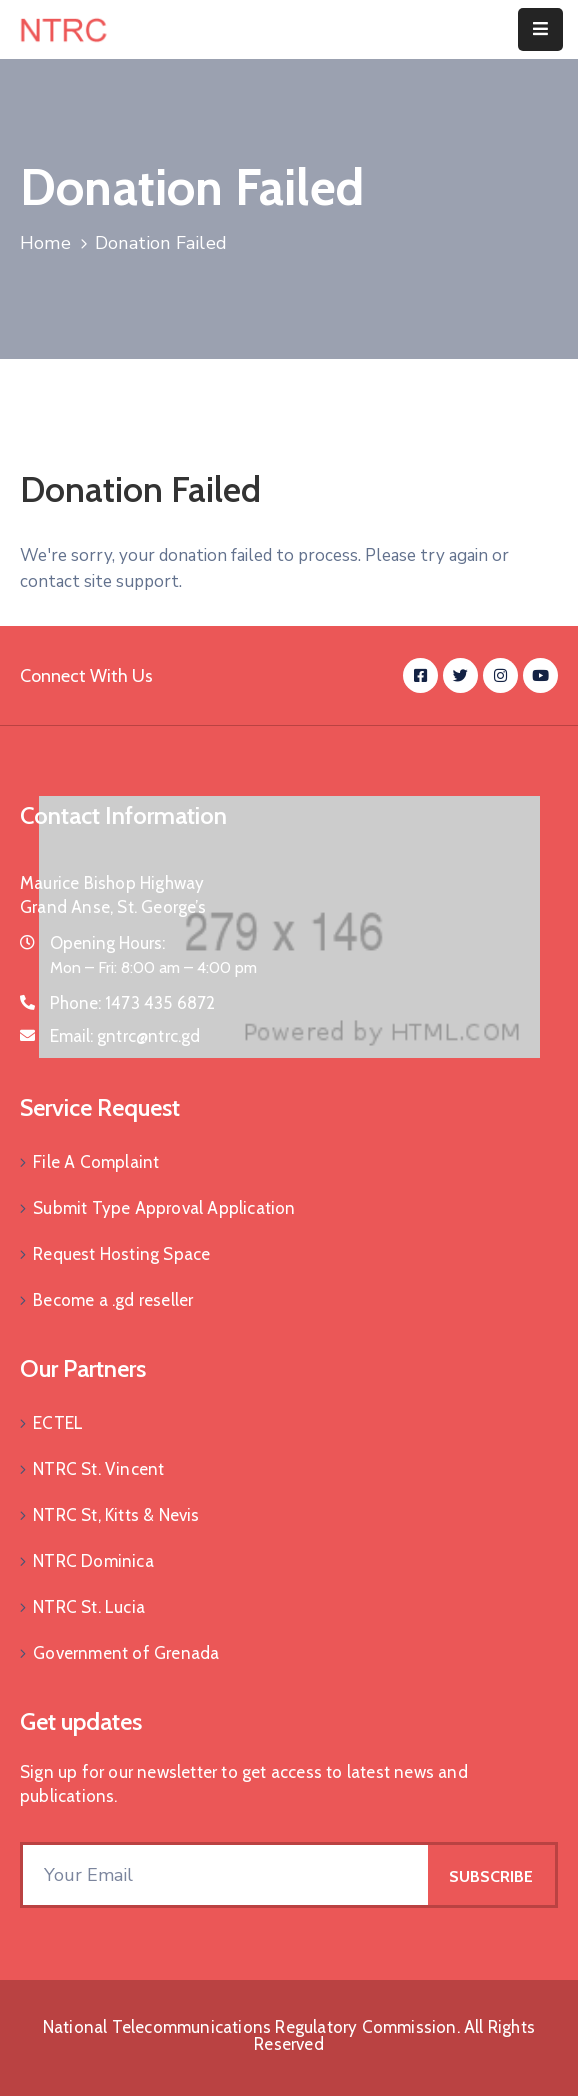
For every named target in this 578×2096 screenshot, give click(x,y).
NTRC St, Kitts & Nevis (116, 1515)
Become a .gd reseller (113, 1300)
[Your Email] (225, 1875)
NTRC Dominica (93, 1561)
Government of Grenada (126, 1653)
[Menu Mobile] (540, 29)
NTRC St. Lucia (89, 1607)
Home (45, 243)
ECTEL (58, 1423)
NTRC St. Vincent (98, 1469)
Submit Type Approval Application (164, 1208)
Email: (125, 1036)
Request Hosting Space (121, 1254)
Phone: (133, 1003)
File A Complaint (96, 1162)
